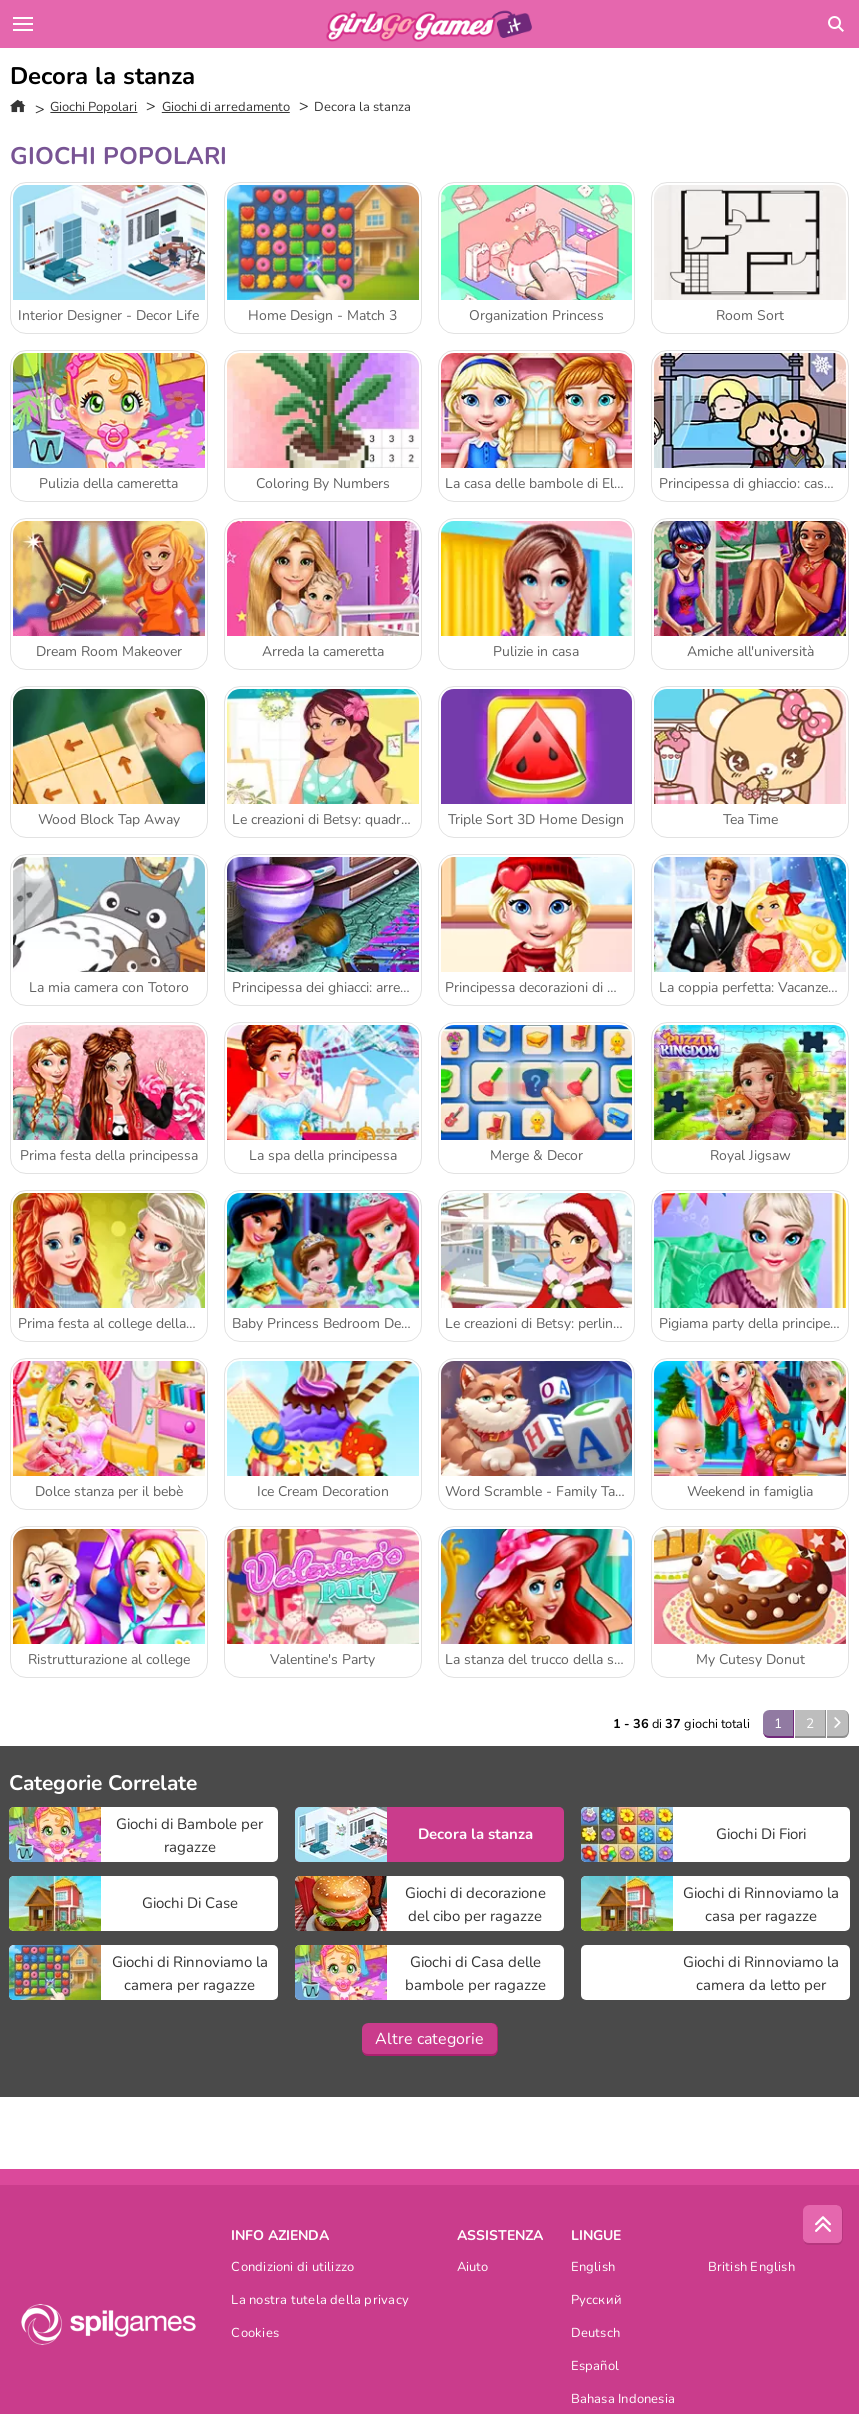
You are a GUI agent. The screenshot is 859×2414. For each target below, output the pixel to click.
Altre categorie (429, 2039)
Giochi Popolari (93, 107)
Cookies (255, 2334)
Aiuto (473, 2268)
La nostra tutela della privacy (320, 2301)
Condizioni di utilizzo (292, 2268)
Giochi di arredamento (226, 107)
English (593, 2268)
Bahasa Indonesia (623, 2400)
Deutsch (596, 2334)
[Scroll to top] (823, 2225)
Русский (597, 2301)
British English (751, 2268)
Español (595, 2367)
